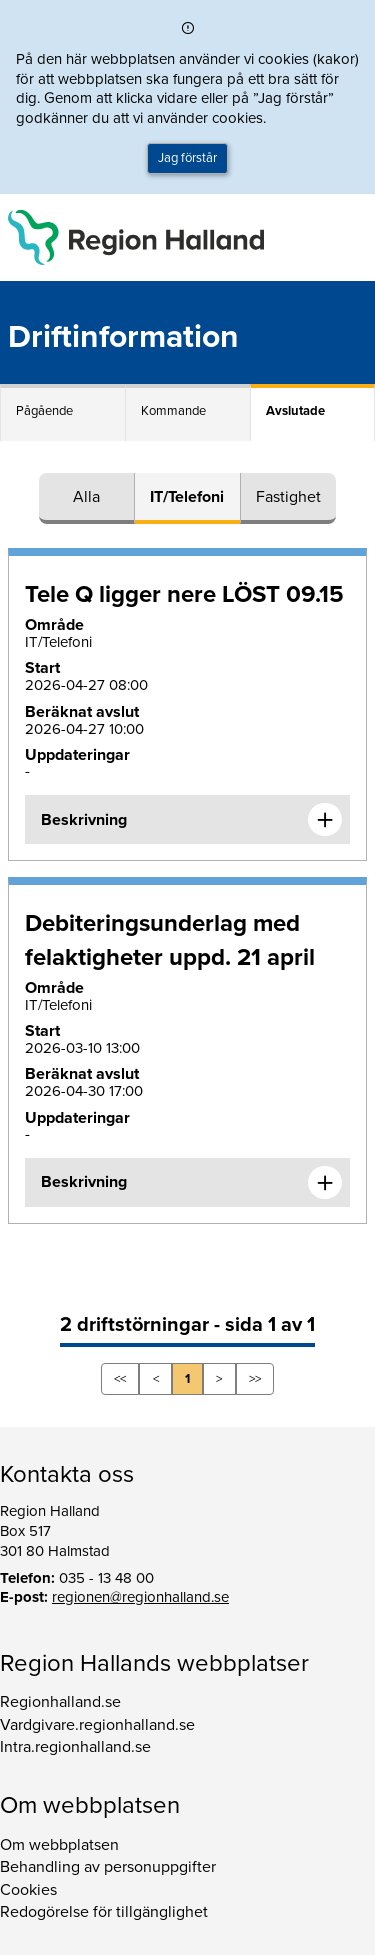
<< (120, 1379)
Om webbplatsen (59, 1845)
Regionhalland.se (60, 1702)
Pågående (44, 411)
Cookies (28, 1890)
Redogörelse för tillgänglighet (104, 1912)
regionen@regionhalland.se (140, 1597)
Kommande (173, 411)
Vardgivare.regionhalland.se (97, 1725)
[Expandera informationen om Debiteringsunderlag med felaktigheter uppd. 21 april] (325, 1183)
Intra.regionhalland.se (75, 1747)
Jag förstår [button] (187, 158)
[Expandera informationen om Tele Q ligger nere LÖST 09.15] (325, 820)
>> (255, 1379)
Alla (86, 497)
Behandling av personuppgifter (108, 1867)
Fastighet (288, 497)
